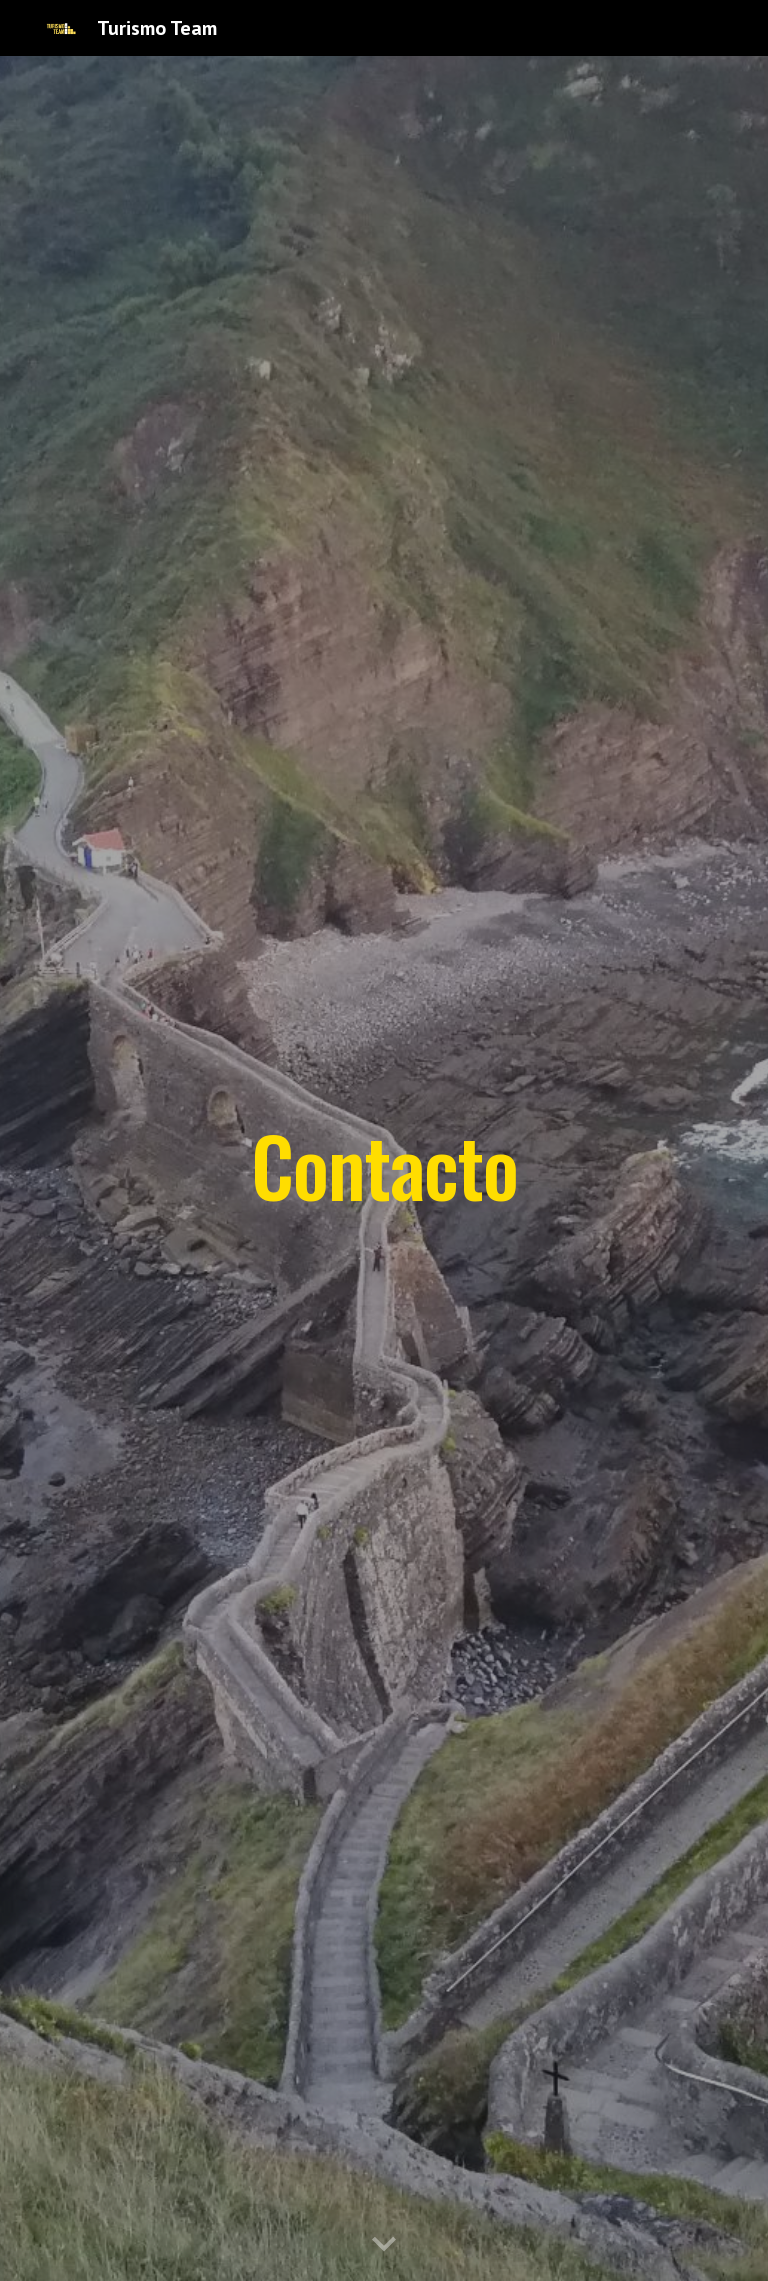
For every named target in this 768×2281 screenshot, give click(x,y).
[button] (384, 2245)
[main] (383, 1168)
